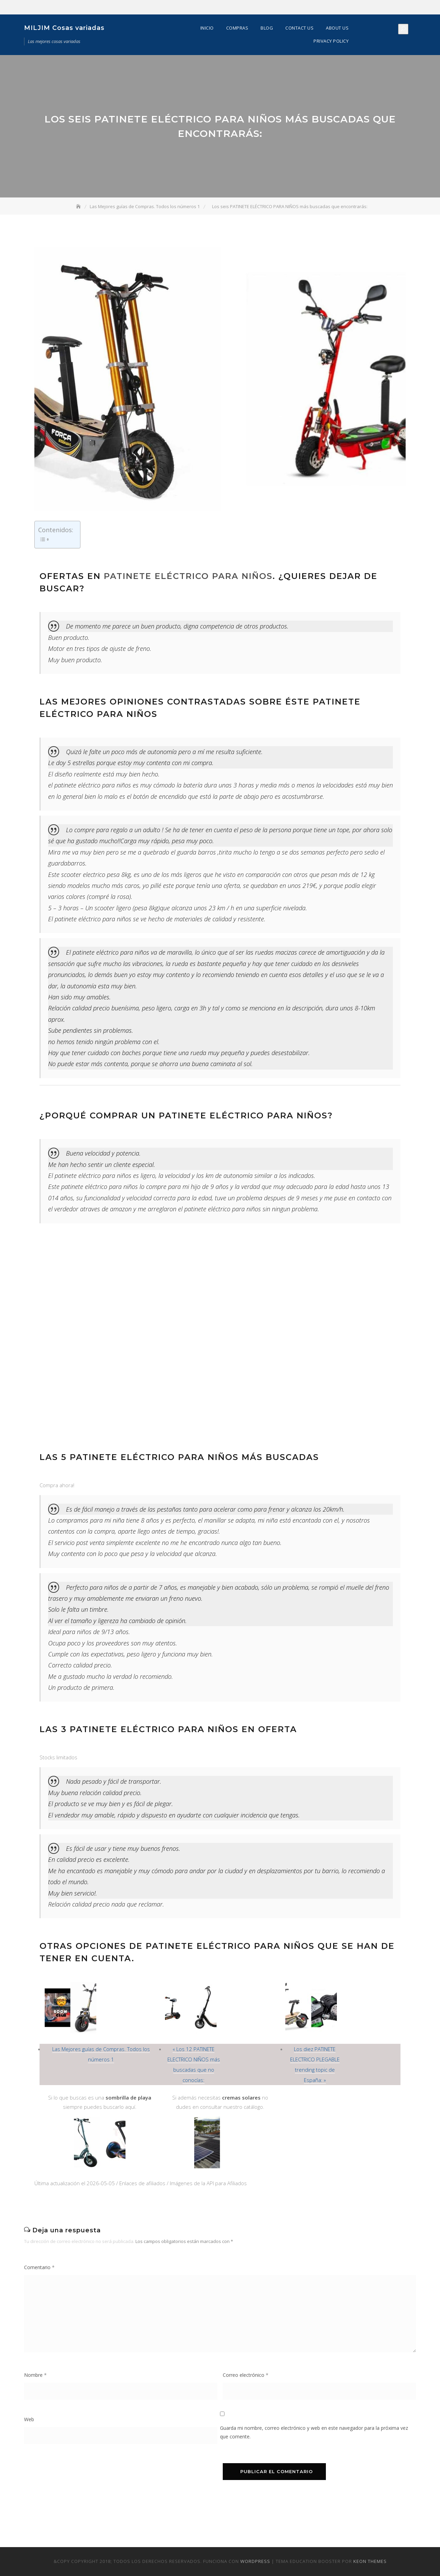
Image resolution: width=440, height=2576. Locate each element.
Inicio (207, 28)
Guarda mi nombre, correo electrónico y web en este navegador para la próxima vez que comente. (314, 2432)
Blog (267, 28)
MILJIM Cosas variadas (64, 28)
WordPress (255, 2561)
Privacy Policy (331, 41)
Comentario (39, 2267)
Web (29, 2419)
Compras (237, 28)
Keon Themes (370, 2561)
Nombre (35, 2375)
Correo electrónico (245, 2375)
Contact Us (299, 28)
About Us (337, 28)
